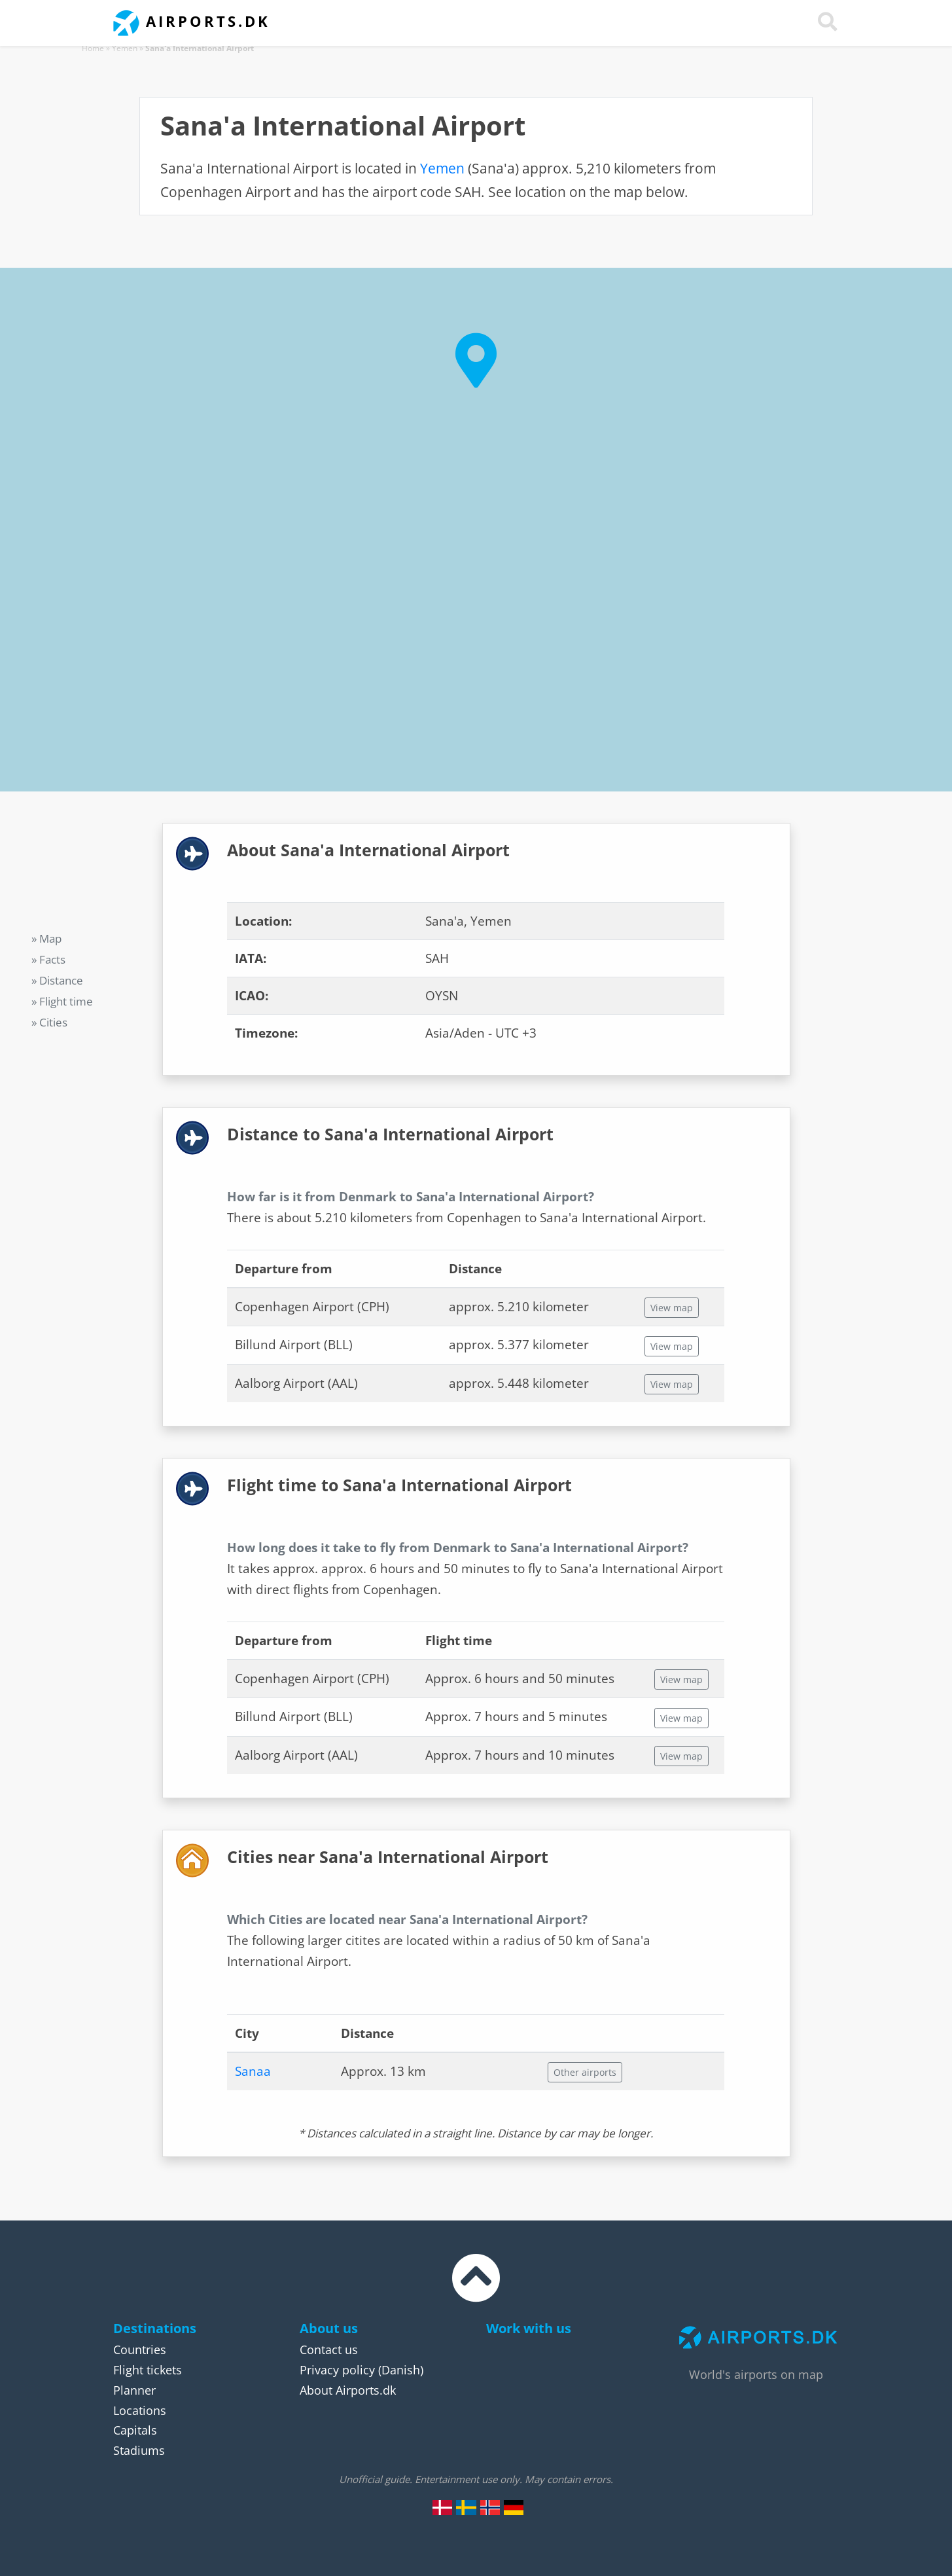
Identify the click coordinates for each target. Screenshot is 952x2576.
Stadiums (139, 2450)
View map (671, 1307)
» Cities (49, 1022)
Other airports (585, 2072)
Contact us (329, 2349)
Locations (139, 2410)
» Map (46, 938)
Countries (139, 2349)
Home (93, 48)
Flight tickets (147, 2370)
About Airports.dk (348, 2390)
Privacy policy (337, 2370)
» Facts (48, 959)
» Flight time (62, 1001)
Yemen (124, 48)
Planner (134, 2390)
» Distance (57, 980)
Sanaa (253, 2071)
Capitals (135, 2430)
